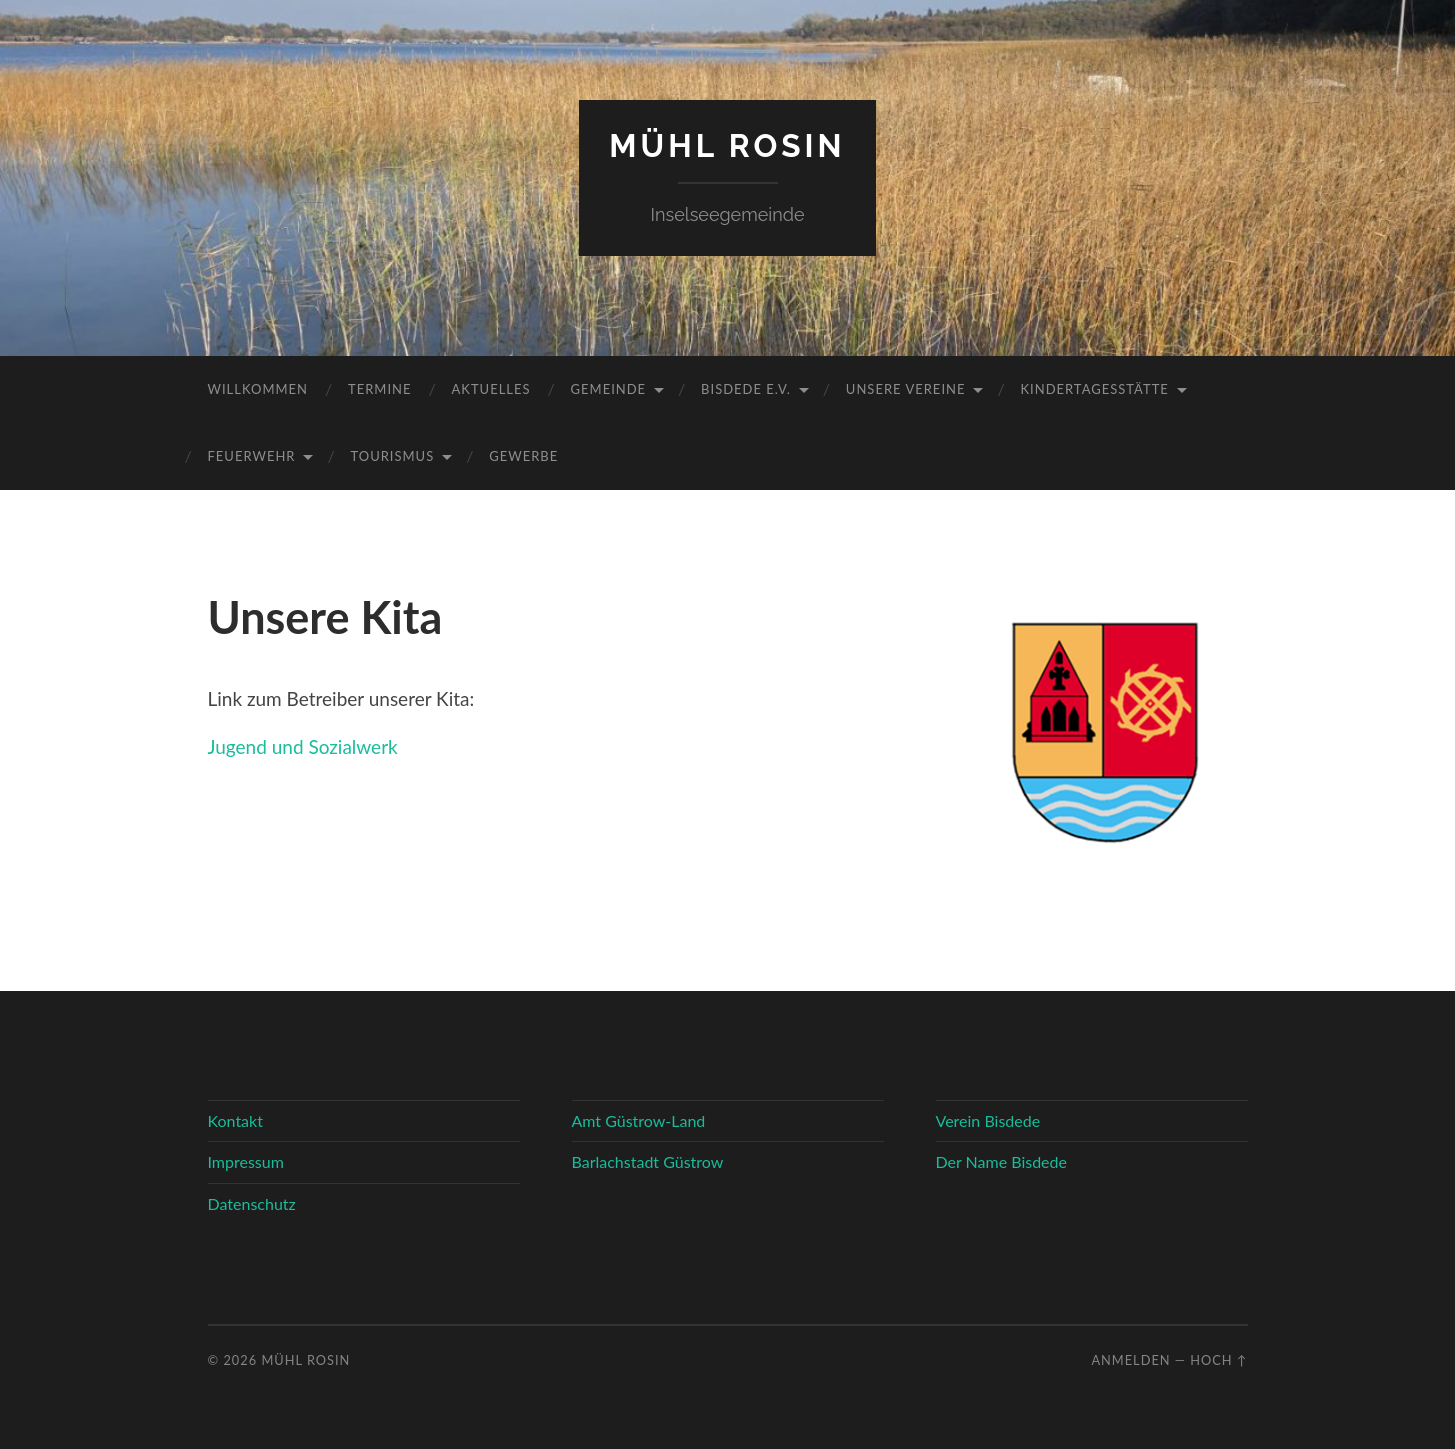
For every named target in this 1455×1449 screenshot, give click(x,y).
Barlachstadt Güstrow (648, 1161)
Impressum (246, 1161)
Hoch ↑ (1218, 1360)
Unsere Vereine (906, 389)
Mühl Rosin (727, 145)
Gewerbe (523, 456)
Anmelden (1130, 1360)
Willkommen (258, 389)
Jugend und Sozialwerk (303, 746)
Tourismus (392, 456)
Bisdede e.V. (746, 389)
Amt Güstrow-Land (639, 1120)
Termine (379, 389)
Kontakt (235, 1120)
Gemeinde (609, 389)
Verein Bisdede (988, 1120)
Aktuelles (490, 389)
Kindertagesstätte (1094, 389)
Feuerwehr (252, 456)
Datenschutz (252, 1203)
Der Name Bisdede (1001, 1161)
